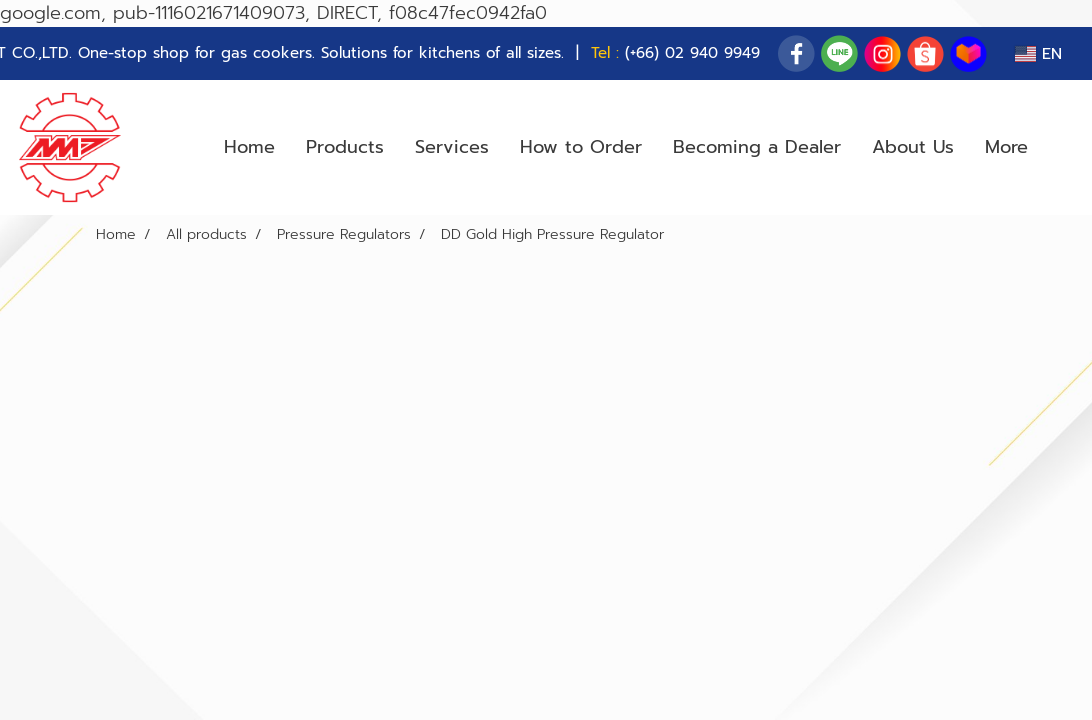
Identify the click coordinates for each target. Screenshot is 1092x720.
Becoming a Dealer (757, 147)
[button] (1061, 148)
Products (345, 147)
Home (249, 147)
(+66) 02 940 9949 (692, 53)
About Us (913, 147)
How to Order (581, 147)
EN (1038, 54)
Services (452, 147)
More (1006, 147)
